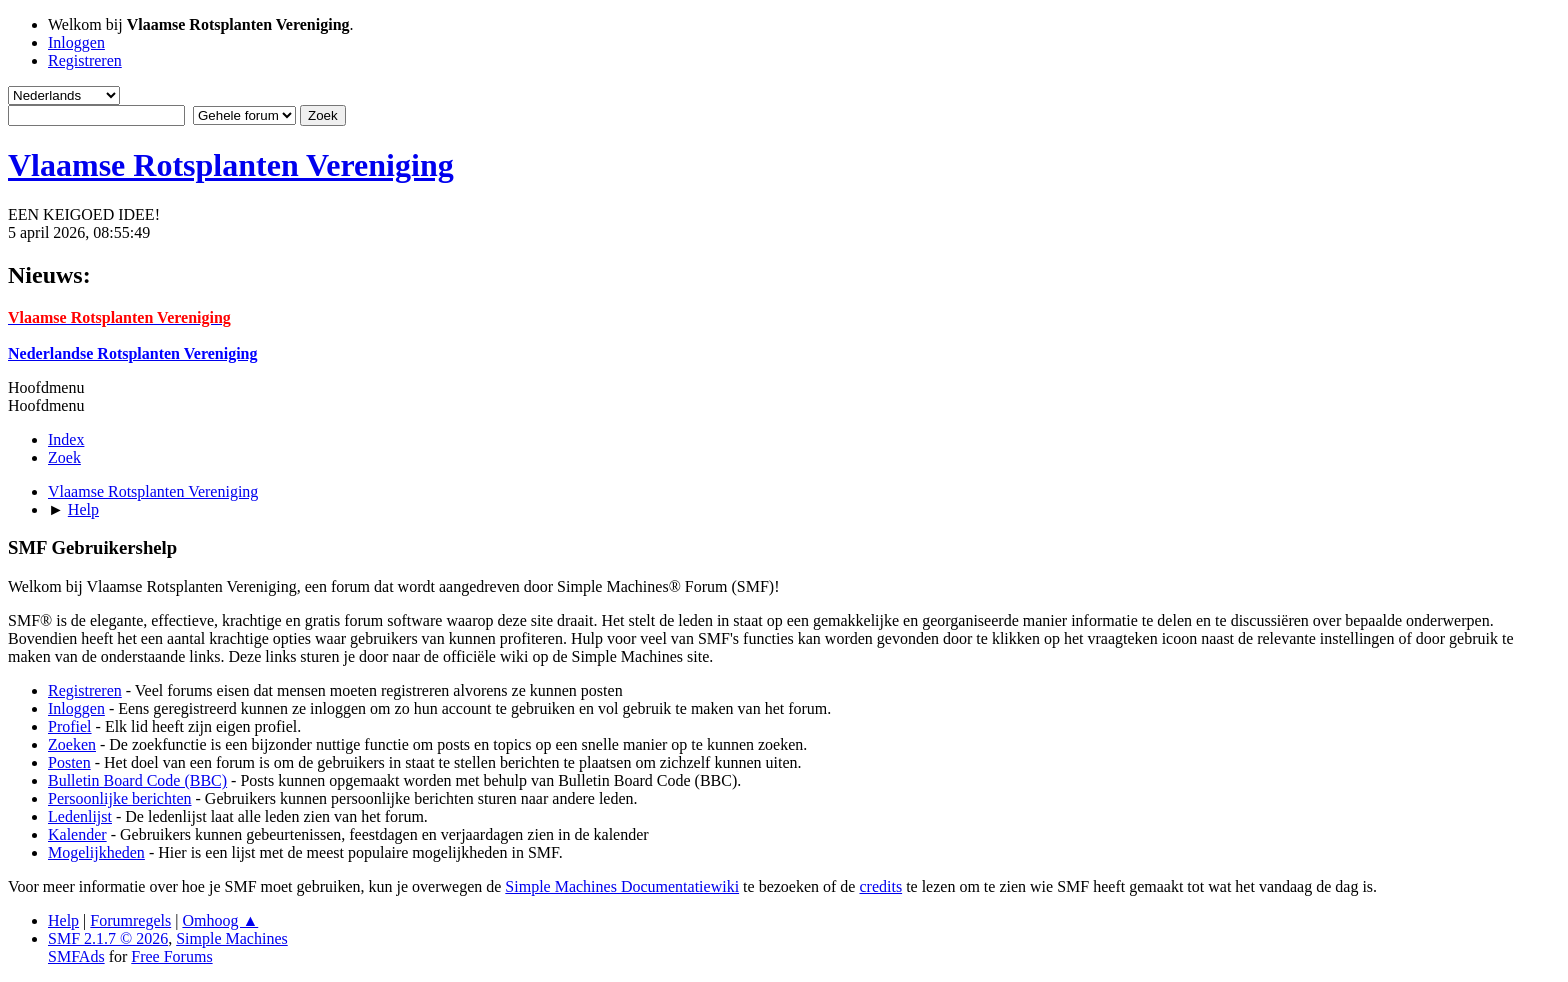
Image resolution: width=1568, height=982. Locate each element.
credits (880, 886)
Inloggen (76, 708)
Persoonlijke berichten (120, 798)
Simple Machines (232, 938)
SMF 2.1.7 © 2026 (108, 938)
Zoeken (72, 744)
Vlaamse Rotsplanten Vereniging (231, 165)
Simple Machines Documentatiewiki (622, 886)
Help (63, 920)
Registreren (85, 690)
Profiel (70, 726)
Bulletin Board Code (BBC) (137, 780)
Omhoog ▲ (220, 920)
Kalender (77, 834)
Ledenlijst (80, 816)
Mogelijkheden (96, 852)
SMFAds (76, 956)
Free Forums (171, 956)
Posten (69, 762)
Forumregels (130, 920)
